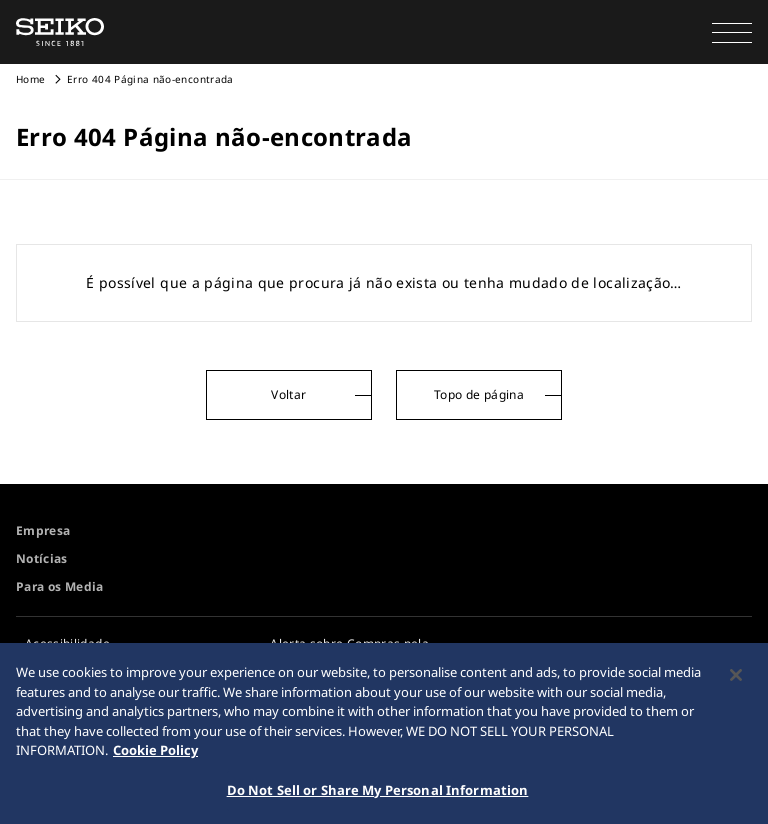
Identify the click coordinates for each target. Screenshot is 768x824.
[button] (732, 32)
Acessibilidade (67, 643)
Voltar (288, 394)
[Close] (736, 680)
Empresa (43, 530)
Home (30, 79)
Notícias (42, 558)
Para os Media (60, 586)
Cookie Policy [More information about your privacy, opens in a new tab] (155, 755)
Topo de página (479, 394)
